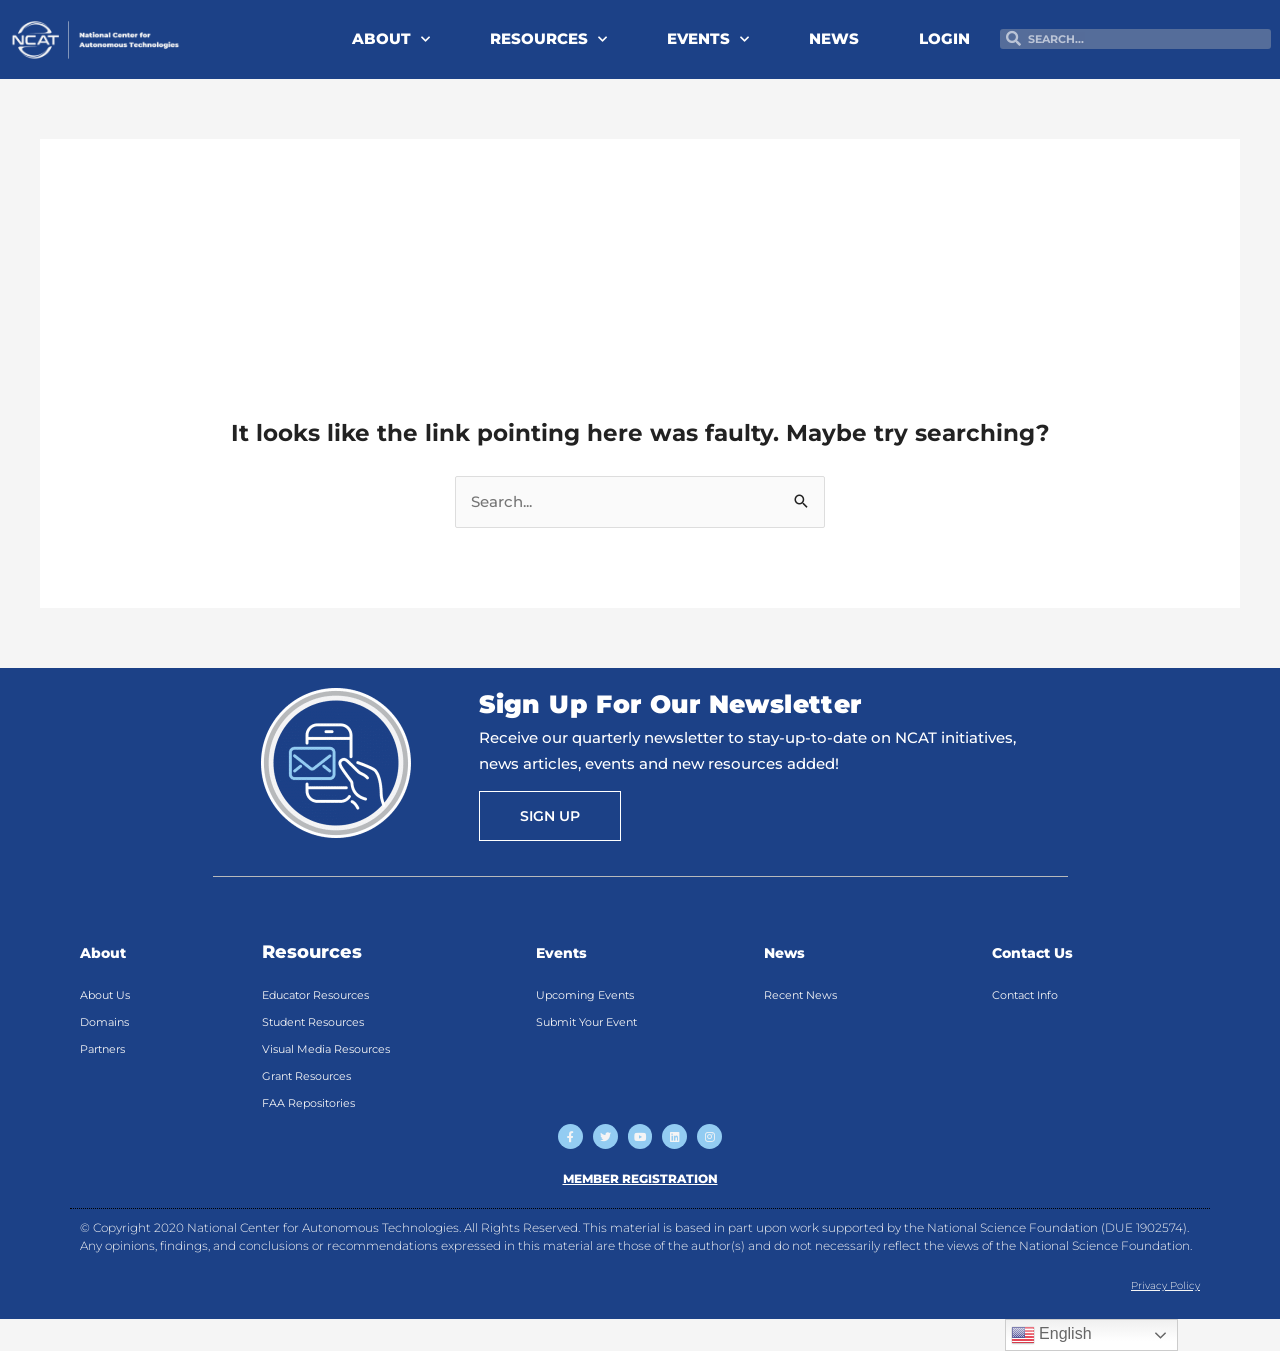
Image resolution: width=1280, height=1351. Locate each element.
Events (569, 952)
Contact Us (1044, 952)
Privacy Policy (1157, 1315)
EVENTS (708, 39)
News (791, 952)
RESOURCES (548, 39)
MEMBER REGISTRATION (640, 1208)
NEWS (834, 38)
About (109, 952)
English (1051, 1335)
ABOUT (391, 39)
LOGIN (944, 38)
